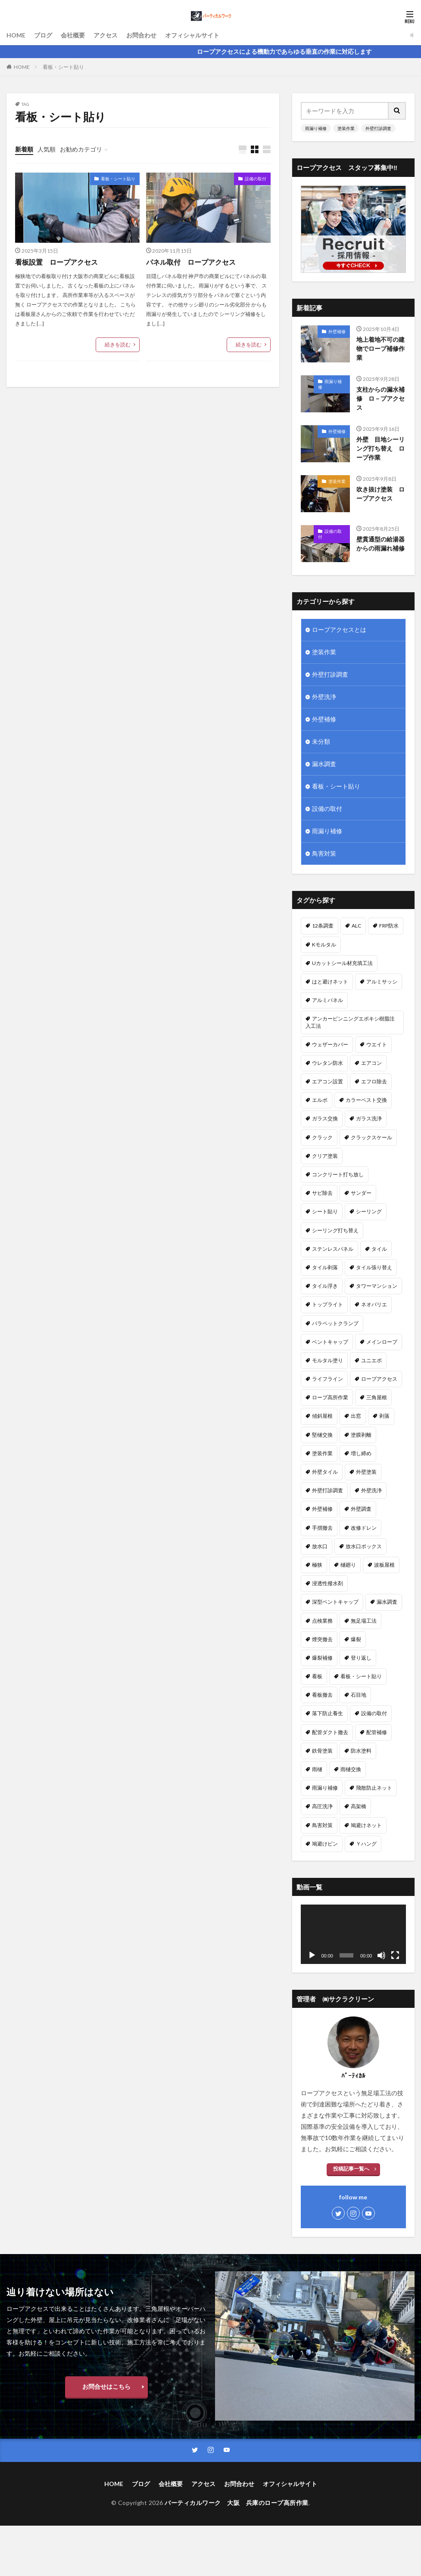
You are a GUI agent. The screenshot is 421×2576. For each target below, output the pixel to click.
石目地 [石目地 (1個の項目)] (358, 1695)
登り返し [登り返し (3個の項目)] (361, 1658)
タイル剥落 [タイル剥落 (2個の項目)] (325, 1268)
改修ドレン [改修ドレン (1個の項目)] (364, 1528)
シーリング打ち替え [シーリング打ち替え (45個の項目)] (335, 1230)
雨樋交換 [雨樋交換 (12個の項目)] (350, 1769)
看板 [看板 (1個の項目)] (317, 1676)
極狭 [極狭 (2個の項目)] (317, 1565)
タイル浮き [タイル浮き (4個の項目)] (325, 1286)
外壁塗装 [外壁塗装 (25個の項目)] (366, 1472)
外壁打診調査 (378, 128)
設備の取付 (255, 178)
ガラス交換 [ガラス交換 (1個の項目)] (325, 1119)
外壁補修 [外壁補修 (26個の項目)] (322, 1509)
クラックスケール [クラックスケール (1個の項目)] (371, 1137)
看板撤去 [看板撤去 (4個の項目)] (322, 1695)
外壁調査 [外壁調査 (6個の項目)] (361, 1509)
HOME (15, 35)
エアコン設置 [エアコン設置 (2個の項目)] (327, 1082)
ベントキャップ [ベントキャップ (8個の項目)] (330, 1342)
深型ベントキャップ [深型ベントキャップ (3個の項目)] (335, 1602)
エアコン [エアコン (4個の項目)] (371, 1063)
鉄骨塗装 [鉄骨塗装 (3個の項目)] (322, 1751)
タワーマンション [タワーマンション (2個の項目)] (376, 1286)
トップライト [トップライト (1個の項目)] (327, 1305)
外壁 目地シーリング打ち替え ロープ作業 (380, 448)
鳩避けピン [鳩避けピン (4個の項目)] (325, 1844)
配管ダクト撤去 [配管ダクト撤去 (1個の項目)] (330, 1732)
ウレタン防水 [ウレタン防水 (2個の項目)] (327, 1063)
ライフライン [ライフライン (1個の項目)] (327, 1379)
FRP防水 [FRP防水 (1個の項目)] (389, 926)
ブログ (43, 35)
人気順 (46, 149)
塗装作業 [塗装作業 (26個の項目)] (322, 1453)
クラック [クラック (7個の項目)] (322, 1137)
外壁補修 (337, 331)
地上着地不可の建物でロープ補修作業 (380, 349)
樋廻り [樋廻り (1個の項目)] (348, 1565)
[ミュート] (381, 1955)
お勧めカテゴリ (81, 149)
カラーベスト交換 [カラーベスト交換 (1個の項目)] (366, 1100)
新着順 (24, 149)
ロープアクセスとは (339, 630)
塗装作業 (346, 128)
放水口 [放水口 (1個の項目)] (319, 1546)
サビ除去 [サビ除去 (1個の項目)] (322, 1193)
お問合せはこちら (106, 2386)
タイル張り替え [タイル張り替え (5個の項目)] (374, 1268)
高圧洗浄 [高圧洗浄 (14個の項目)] (322, 1806)
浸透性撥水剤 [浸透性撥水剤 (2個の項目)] (327, 1583)
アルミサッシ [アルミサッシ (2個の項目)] (381, 982)
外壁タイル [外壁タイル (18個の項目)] (325, 1472)
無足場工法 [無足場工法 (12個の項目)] (364, 1620)
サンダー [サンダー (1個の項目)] (361, 1193)
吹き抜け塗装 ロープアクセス (380, 494)
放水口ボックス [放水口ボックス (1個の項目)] (364, 1546)
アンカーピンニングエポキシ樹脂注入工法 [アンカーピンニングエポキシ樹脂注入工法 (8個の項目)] (350, 1022)
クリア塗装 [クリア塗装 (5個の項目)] (325, 1156)
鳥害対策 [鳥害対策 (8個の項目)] (322, 1825)
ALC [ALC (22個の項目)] (356, 926)
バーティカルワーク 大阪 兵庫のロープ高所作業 (237, 2503)
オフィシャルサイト (192, 35)
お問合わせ (141, 35)
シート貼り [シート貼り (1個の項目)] (325, 1212)
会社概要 (73, 35)
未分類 (321, 742)
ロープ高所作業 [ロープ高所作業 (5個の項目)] (330, 1398)
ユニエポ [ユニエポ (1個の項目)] (371, 1361)
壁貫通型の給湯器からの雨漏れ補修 (380, 544)
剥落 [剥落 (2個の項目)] (384, 1416)
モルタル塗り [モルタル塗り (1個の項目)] (327, 1361)
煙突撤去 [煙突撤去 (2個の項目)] (322, 1639)
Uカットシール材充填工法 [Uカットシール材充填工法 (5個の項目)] (342, 963)
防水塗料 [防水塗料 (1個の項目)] (361, 1751)
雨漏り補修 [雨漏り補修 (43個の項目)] (325, 1788)
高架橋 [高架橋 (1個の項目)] (358, 1806)
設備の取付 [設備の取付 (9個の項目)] (374, 1713)
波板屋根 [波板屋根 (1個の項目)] (384, 1565)
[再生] (312, 1955)
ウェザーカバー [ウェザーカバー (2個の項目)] (330, 1045)
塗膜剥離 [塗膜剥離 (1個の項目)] (361, 1435)
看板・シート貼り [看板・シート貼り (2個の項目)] (361, 1676)
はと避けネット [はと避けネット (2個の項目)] (330, 982)
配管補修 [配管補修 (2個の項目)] (376, 1732)
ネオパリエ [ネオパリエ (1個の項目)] (374, 1305)
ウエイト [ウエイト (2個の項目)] (376, 1045)
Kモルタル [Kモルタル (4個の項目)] (324, 944)
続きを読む (118, 344)
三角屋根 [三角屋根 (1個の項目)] (376, 1398)
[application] (353, 1934)
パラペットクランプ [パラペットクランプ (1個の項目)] (335, 1323)
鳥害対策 (324, 854)
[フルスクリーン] (395, 1955)
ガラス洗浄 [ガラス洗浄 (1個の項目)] (369, 1119)
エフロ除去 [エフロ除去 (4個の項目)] (374, 1082)
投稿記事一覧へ (351, 2168)
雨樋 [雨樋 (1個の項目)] (317, 1769)
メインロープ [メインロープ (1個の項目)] (381, 1342)
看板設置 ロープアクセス (56, 262)
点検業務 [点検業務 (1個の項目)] (322, 1620)
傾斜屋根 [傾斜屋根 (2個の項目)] (322, 1416)
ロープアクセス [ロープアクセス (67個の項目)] (379, 1379)
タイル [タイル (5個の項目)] (379, 1249)
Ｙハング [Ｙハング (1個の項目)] (366, 1844)
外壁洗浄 (324, 697)
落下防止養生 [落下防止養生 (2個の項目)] (327, 1713)
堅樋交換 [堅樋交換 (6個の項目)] (322, 1435)
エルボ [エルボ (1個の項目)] (319, 1100)
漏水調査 (324, 764)
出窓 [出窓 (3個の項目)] (356, 1416)
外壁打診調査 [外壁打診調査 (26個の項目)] (327, 1490)
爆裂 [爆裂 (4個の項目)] (356, 1639)
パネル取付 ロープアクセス (191, 262)
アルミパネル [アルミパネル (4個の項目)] (327, 1000)
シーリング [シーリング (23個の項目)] (369, 1212)
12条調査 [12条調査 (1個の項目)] (323, 926)
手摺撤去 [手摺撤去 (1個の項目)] (322, 1528)
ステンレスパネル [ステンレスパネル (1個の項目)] (332, 1249)
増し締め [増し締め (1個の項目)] (361, 1453)
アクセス (106, 35)
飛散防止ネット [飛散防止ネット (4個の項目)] (374, 1788)
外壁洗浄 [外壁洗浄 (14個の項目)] (371, 1490)
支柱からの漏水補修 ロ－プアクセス (380, 398)
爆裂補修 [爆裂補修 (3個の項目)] (322, 1658)
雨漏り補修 (316, 128)
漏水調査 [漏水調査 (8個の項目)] (387, 1602)
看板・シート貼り (63, 67)
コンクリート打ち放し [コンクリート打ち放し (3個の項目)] (338, 1175)
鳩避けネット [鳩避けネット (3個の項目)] (366, 1825)
